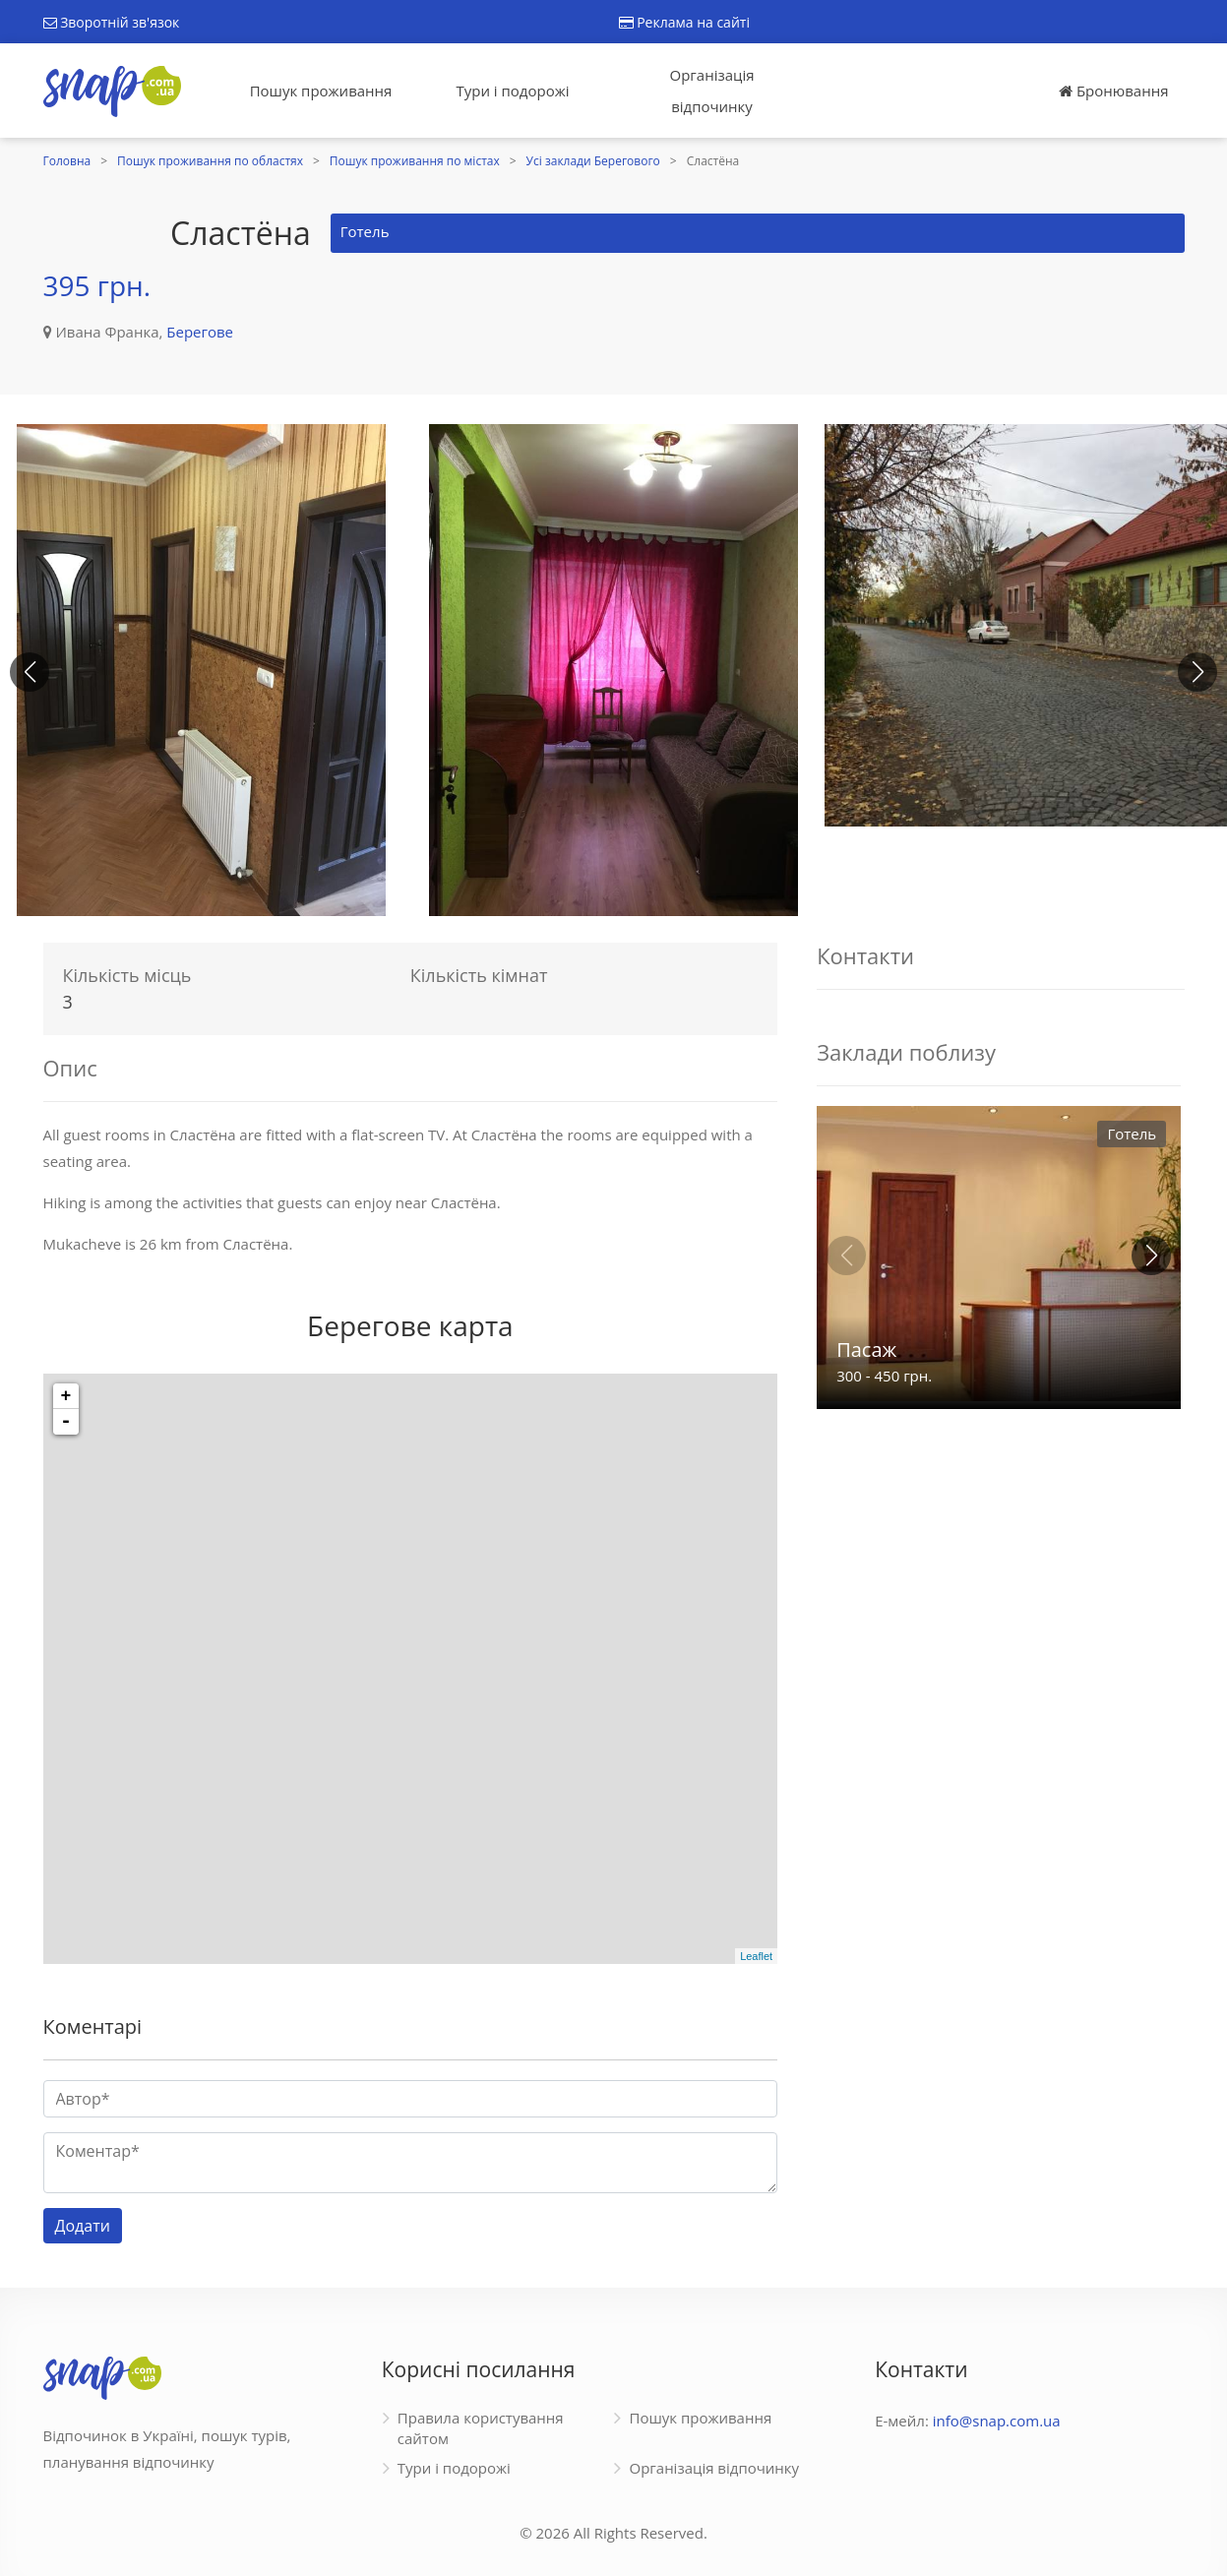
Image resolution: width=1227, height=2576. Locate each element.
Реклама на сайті (684, 22)
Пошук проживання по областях (210, 161)
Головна (67, 161)
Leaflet (756, 1956)
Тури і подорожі (512, 90)
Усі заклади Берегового (593, 161)
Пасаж (866, 1349)
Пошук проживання (321, 90)
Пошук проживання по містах (415, 161)
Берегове (199, 331)
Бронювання (1113, 90)
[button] (1197, 672)
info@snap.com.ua (997, 2420)
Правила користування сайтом (481, 2428)
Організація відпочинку (712, 90)
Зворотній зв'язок (111, 22)
